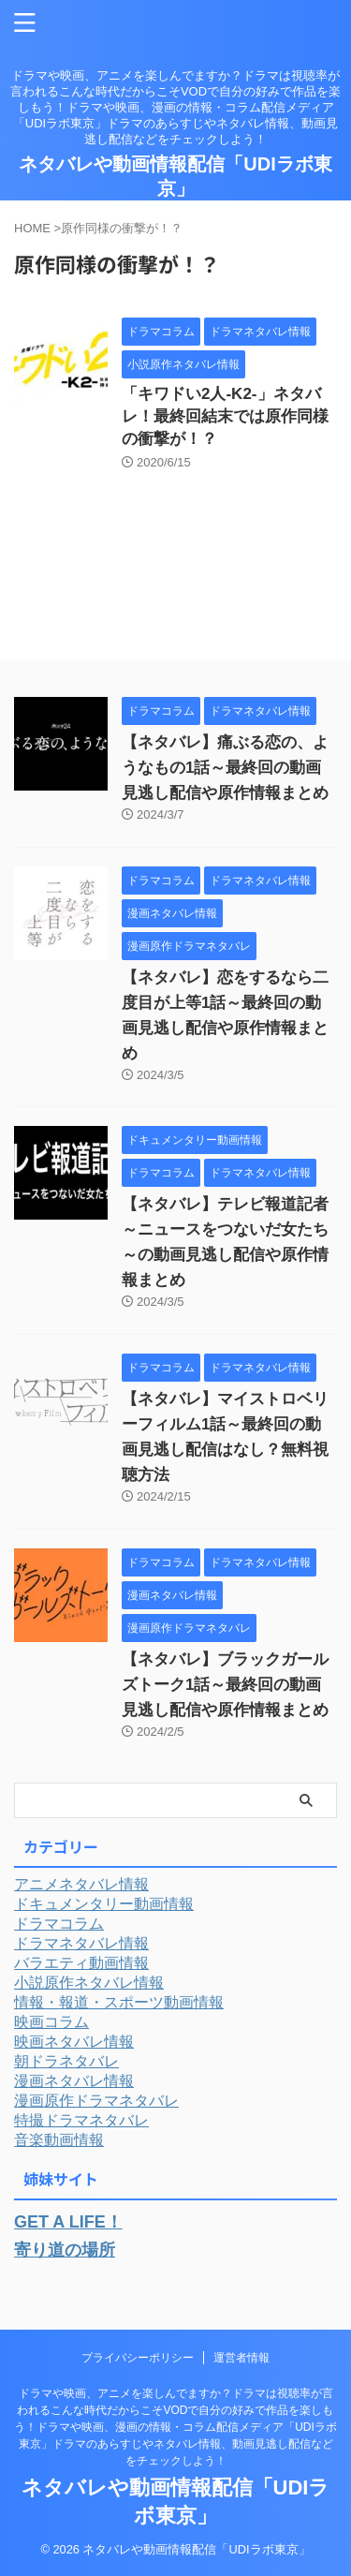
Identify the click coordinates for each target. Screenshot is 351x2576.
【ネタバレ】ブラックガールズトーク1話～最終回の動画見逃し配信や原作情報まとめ (225, 1685)
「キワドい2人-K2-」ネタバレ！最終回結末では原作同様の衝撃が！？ (225, 416)
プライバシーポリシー (137, 2357)
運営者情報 (241, 2357)
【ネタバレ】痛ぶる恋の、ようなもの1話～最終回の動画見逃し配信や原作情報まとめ (225, 767)
